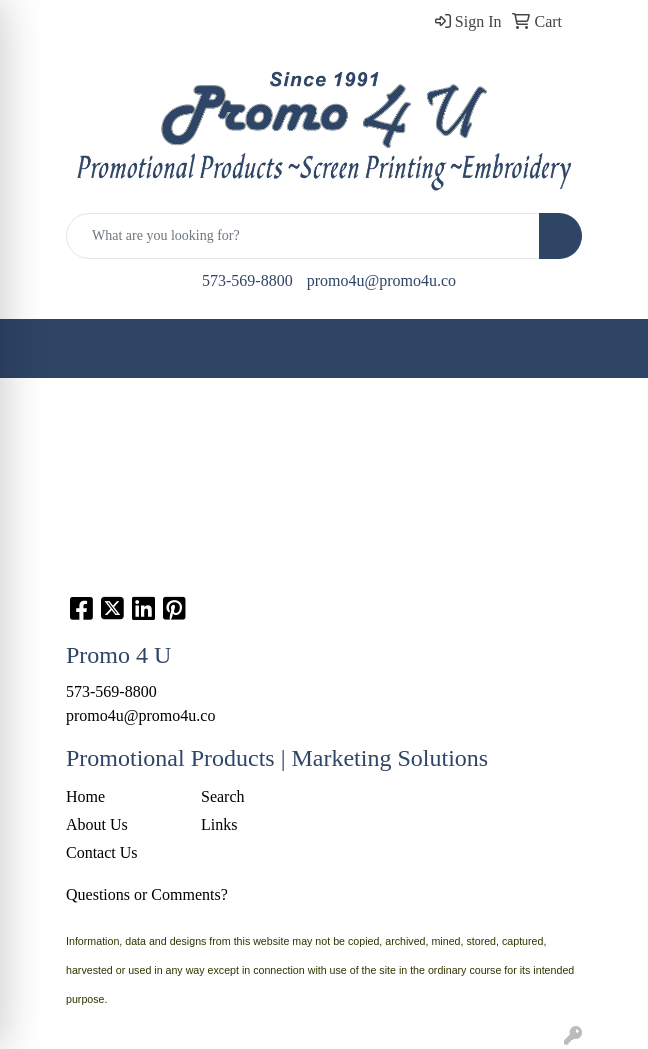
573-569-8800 (247, 280)
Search (223, 796)
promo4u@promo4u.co (381, 280)
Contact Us (102, 852)
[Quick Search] (303, 236)
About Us (97, 824)
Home (85, 796)
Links (219, 824)
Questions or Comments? (147, 894)
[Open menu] (608, 349)
